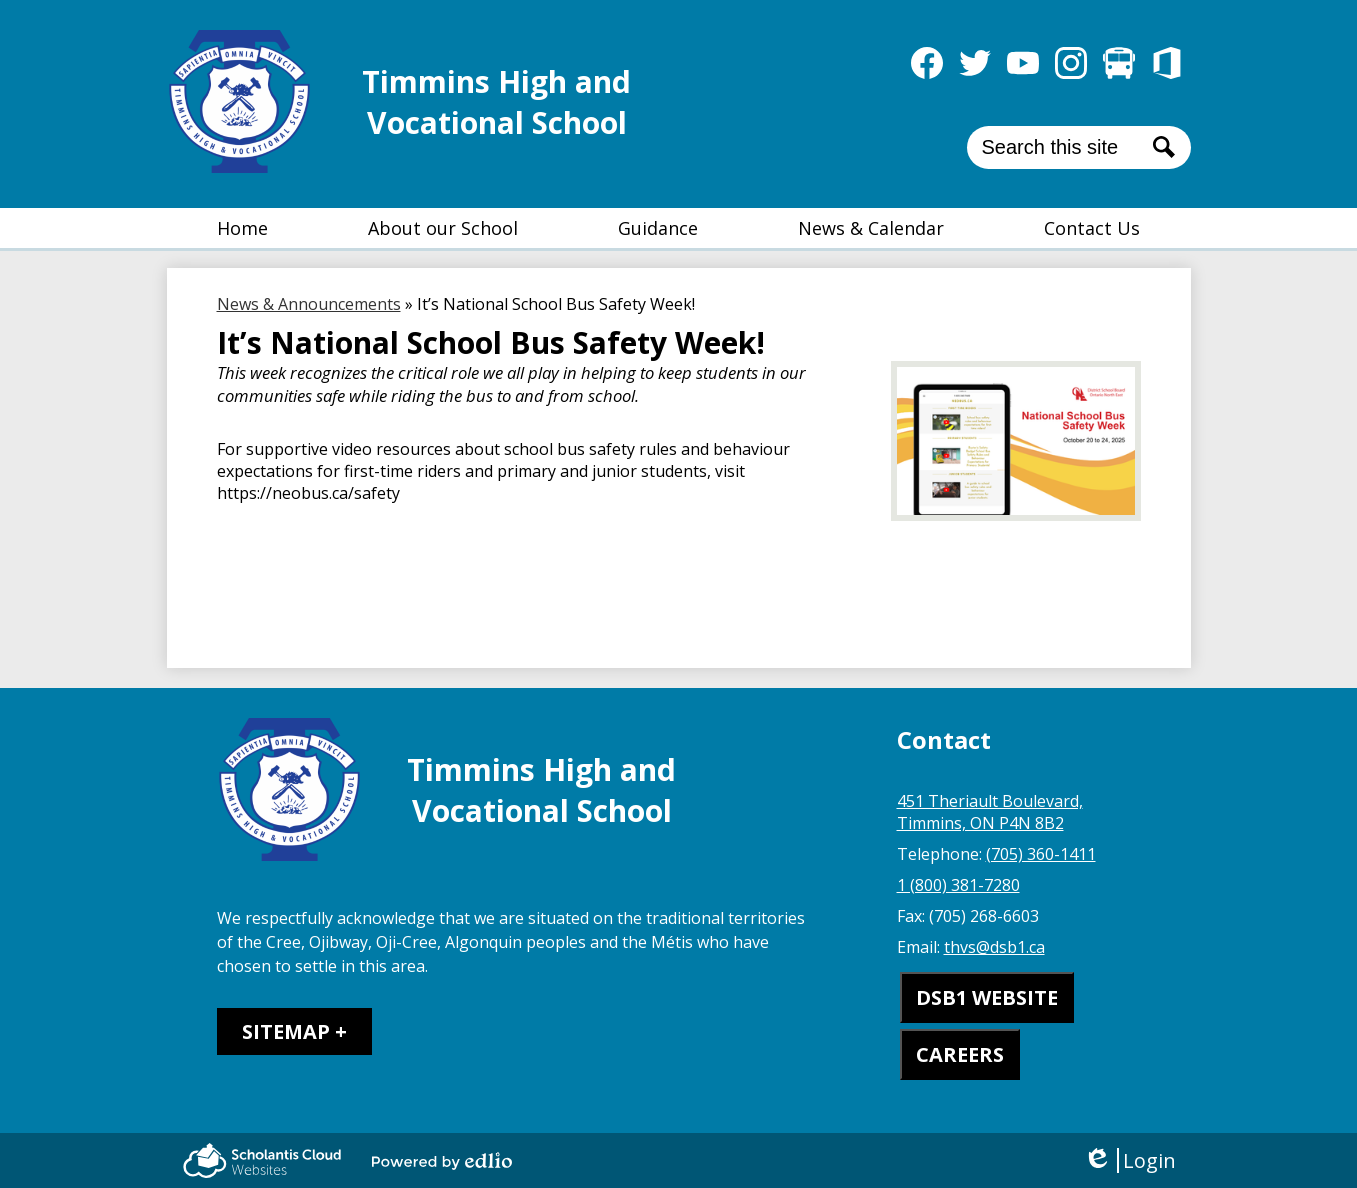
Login (1129, 1160)
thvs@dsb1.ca (994, 947)
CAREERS (960, 1054)
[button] (443, 228)
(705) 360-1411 (1041, 854)
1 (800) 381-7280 (958, 885)
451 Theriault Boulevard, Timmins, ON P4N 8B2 (990, 812)
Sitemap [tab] (286, 1031)
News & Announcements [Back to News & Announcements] (309, 304)
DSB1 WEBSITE (987, 997)
